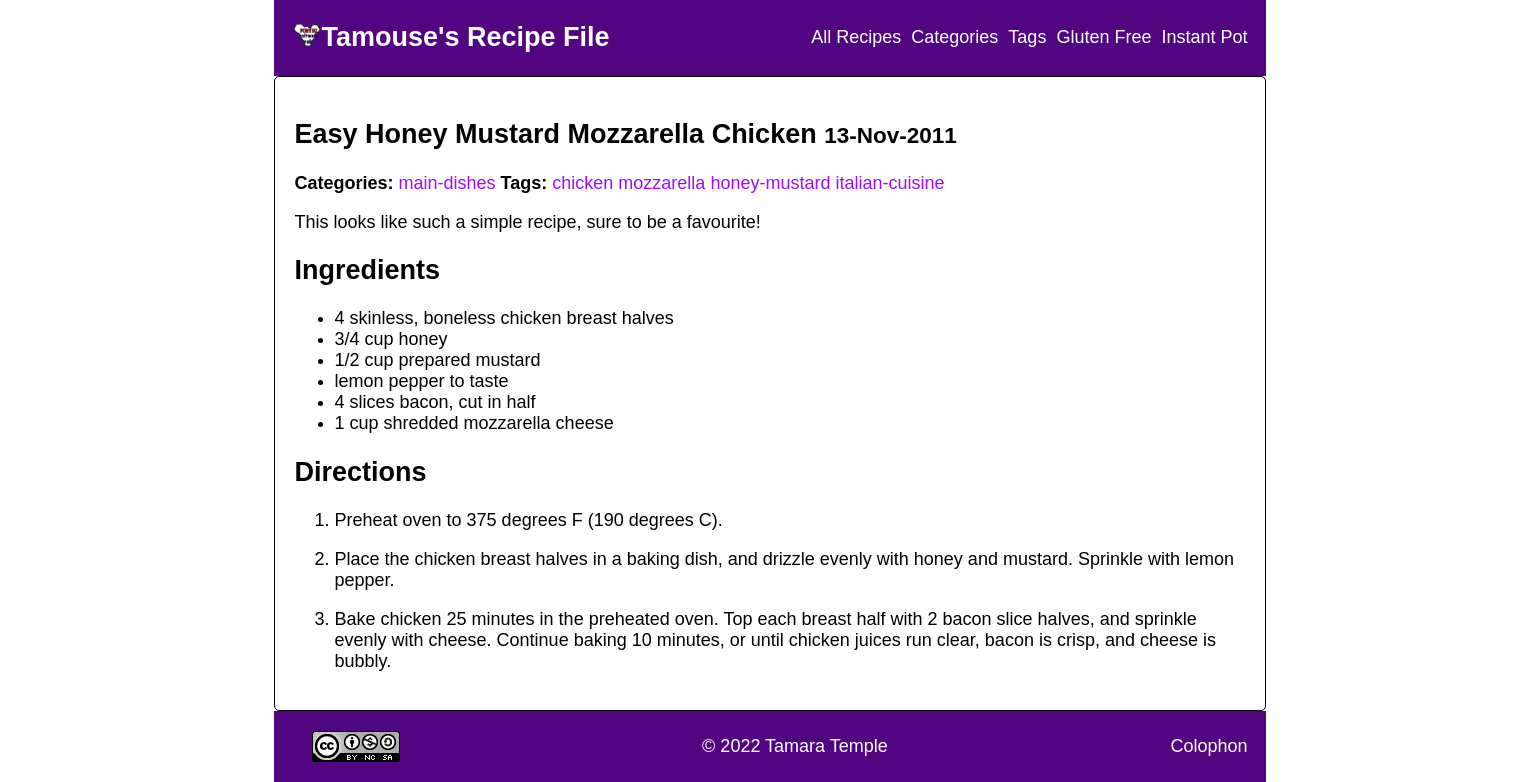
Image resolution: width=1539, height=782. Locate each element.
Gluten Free (1103, 37)
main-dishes (447, 183)
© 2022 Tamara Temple (795, 746)
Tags (1027, 37)
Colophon (1208, 746)
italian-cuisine (889, 183)
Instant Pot (1204, 37)
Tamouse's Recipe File (466, 37)
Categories (954, 37)
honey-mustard (770, 183)
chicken (582, 183)
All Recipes (856, 37)
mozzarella (661, 183)
